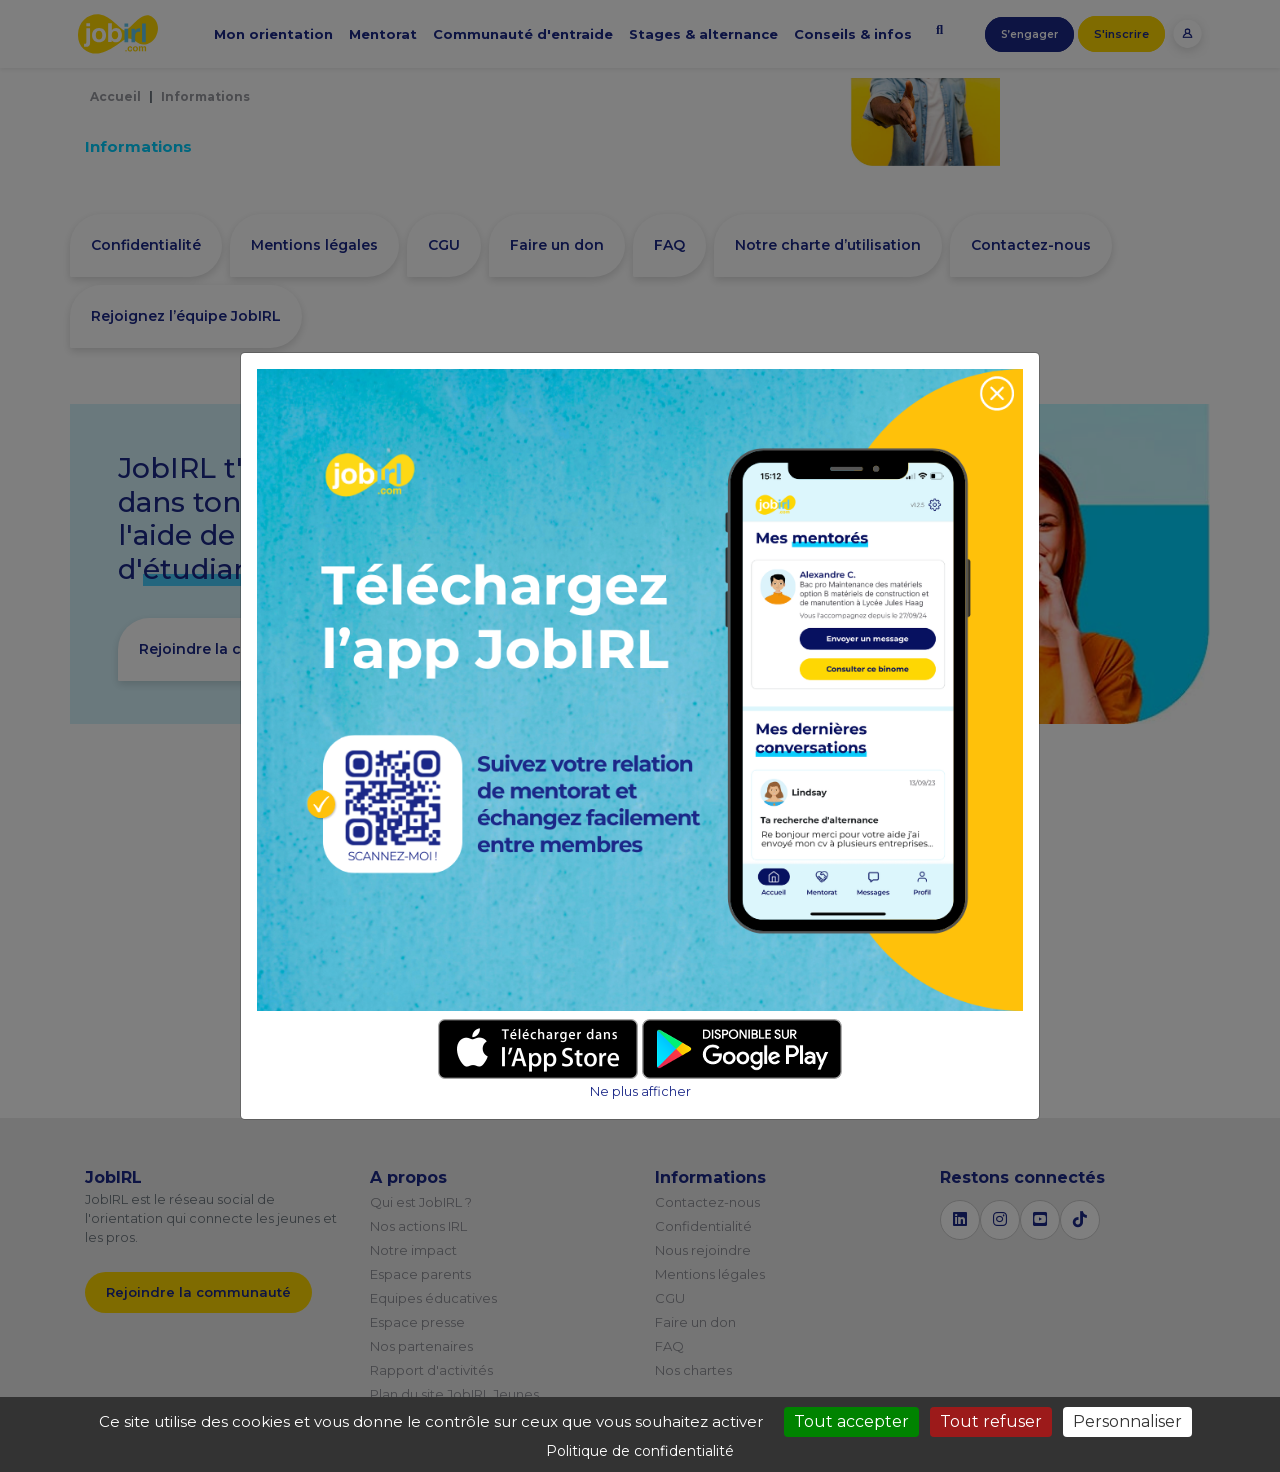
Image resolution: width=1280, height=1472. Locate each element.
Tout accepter (851, 1421)
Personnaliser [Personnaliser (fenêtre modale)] (1127, 1421)
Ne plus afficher (640, 1091)
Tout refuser (991, 1421)
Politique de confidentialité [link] (640, 1451)
